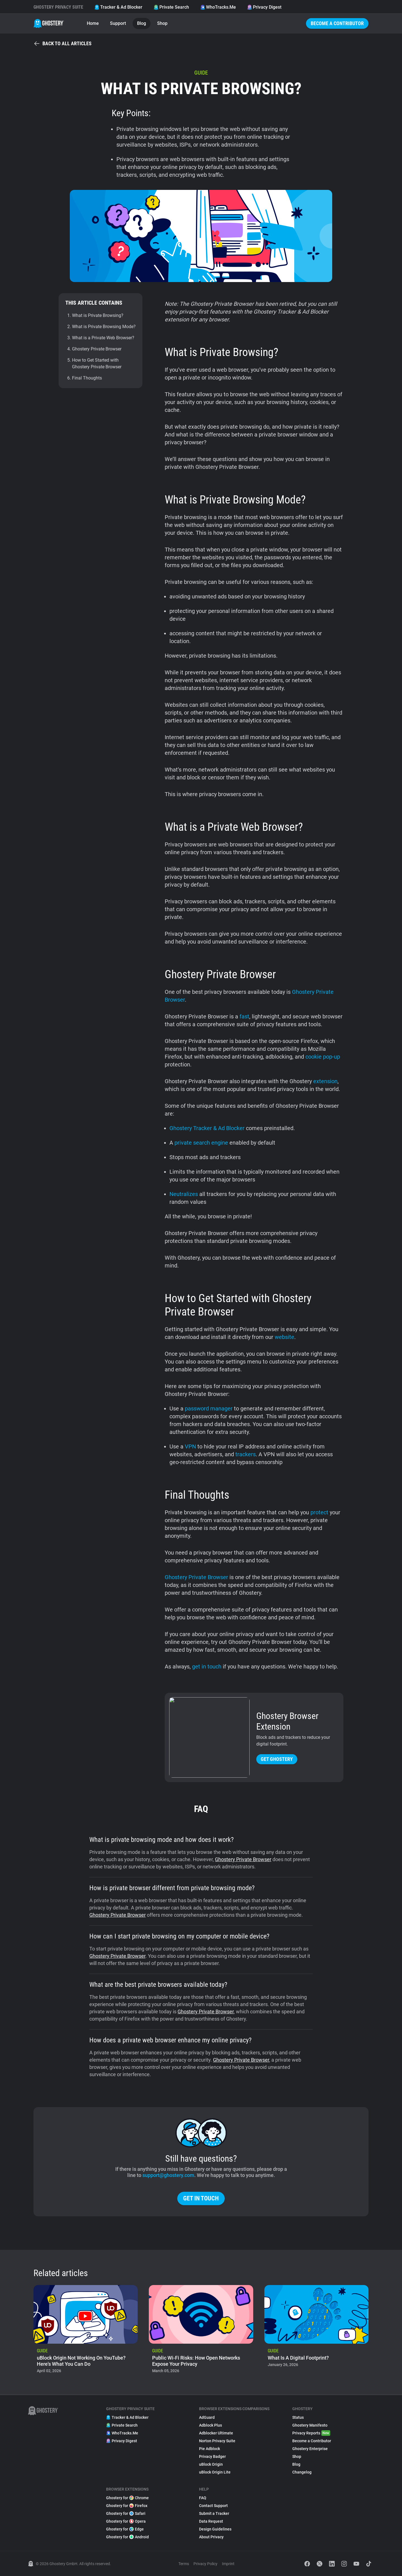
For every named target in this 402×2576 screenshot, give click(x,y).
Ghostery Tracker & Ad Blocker (207, 1128)
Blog (141, 23)
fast (244, 1016)
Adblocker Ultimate (216, 2433)
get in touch (206, 1666)
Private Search (171, 7)
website (284, 1337)
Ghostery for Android (127, 2537)
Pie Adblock (209, 2448)
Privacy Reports (311, 2433)
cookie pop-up (322, 1056)
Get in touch (201, 2198)
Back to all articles (63, 43)
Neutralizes (183, 1194)
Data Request (211, 2521)
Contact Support (213, 2505)
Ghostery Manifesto (309, 2425)
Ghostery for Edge (125, 2529)
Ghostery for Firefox (126, 2505)
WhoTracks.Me (218, 7)
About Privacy (211, 2537)
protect (319, 1512)
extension (325, 1081)
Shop (162, 23)
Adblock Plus (210, 2425)
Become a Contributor (337, 23)
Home (93, 23)
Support (118, 23)
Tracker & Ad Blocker (118, 7)
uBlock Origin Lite (215, 2472)
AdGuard (207, 2417)
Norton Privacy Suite (217, 2441)
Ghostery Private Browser (196, 1577)
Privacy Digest (264, 7)
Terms (183, 2563)
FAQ (202, 2498)
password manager (209, 1408)
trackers (245, 1454)
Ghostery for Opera (126, 2521)
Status (298, 2417)
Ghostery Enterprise (310, 2448)
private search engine (201, 1142)
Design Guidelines (215, 2529)
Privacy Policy (205, 2563)
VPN (190, 1446)
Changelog (302, 2472)
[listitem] (86, 2331)
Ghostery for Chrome (127, 2498)
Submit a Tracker (214, 2513)
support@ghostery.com (168, 2175)
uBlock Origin (211, 2464)
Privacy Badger (212, 2456)
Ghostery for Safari (125, 2513)
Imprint (228, 2563)
